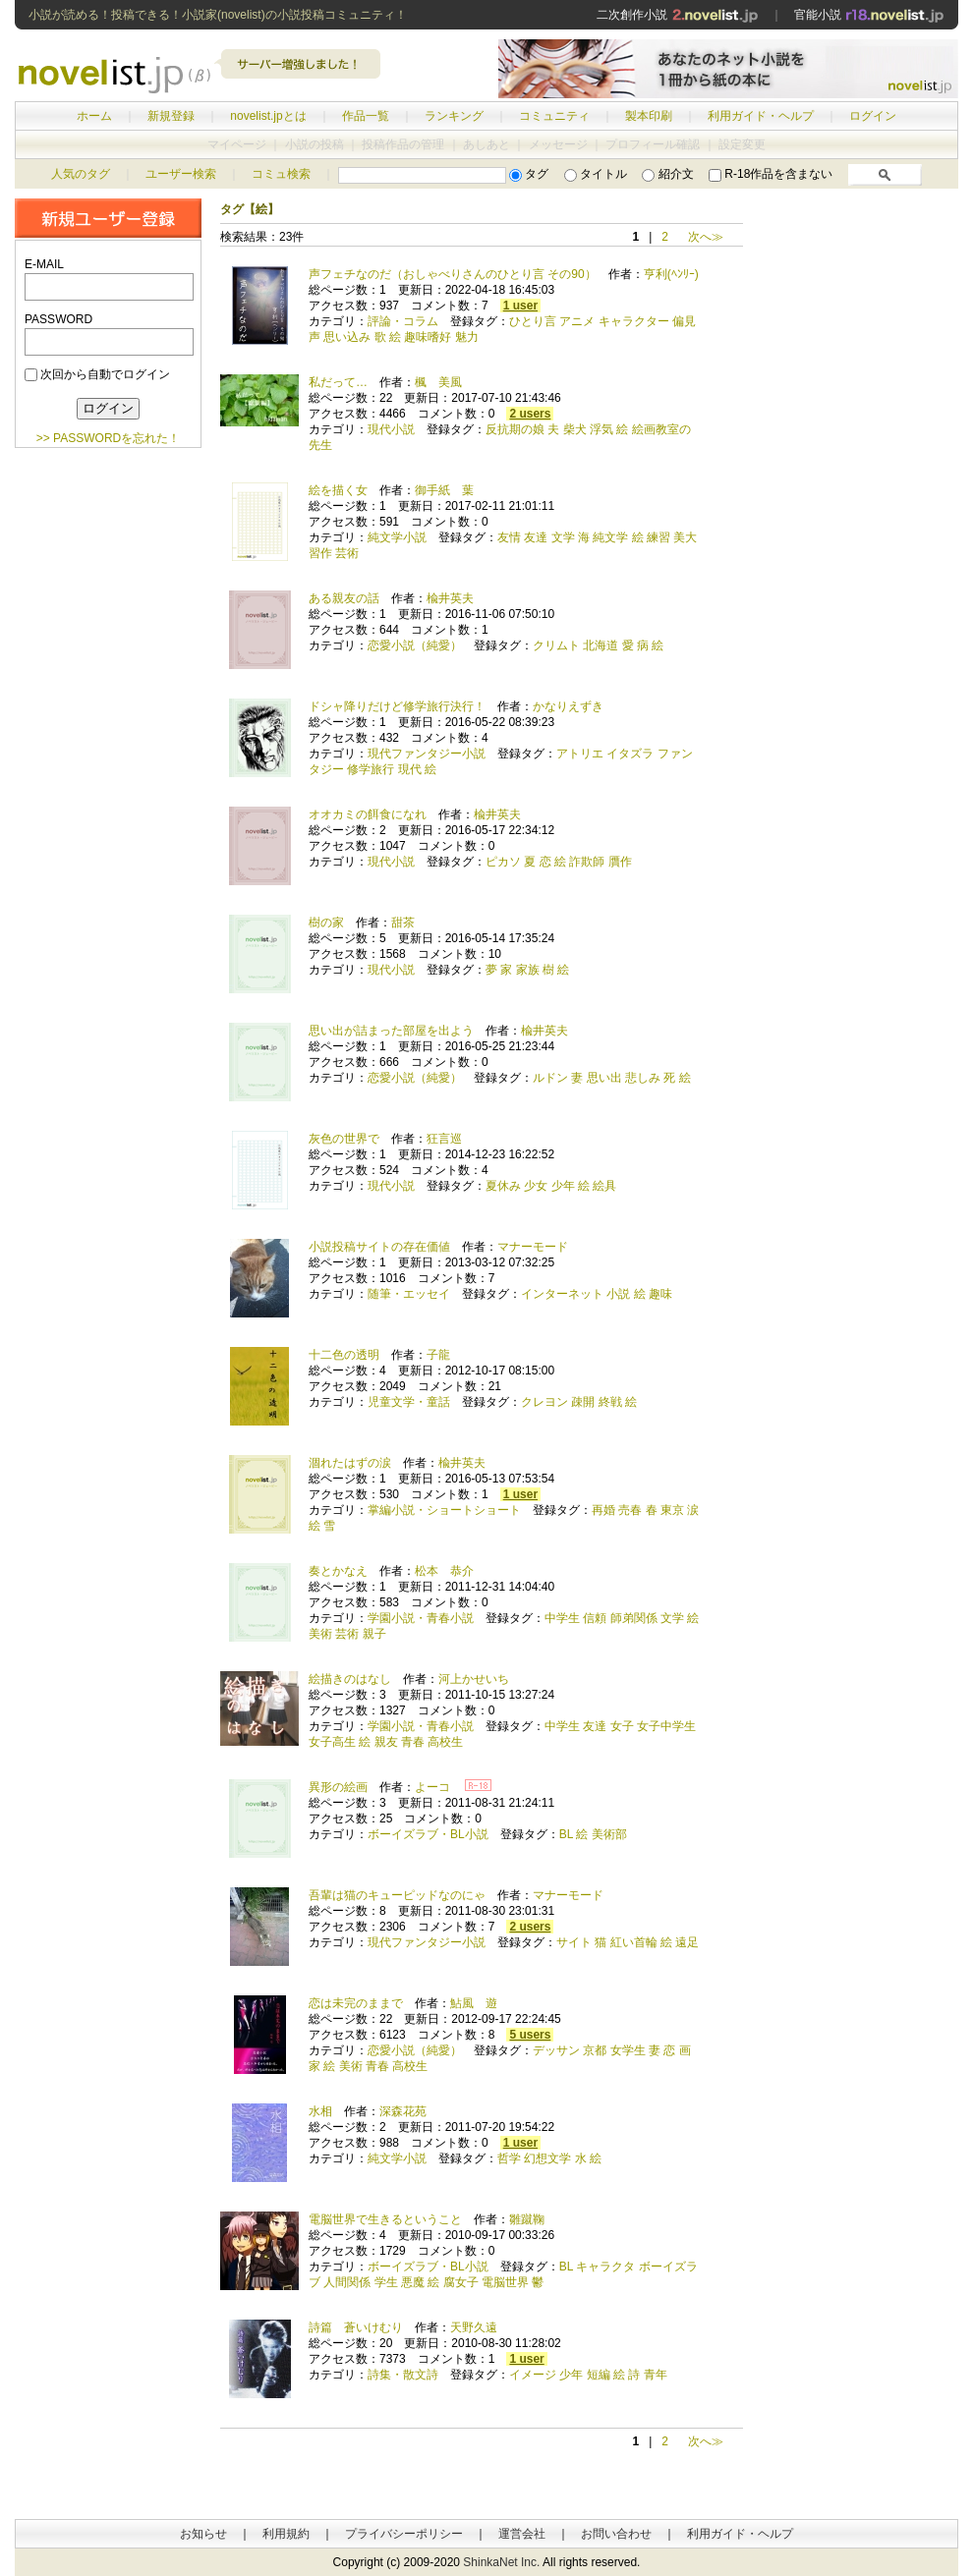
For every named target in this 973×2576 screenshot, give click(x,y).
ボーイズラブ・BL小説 (428, 1834)
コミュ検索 (281, 174)
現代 (410, 769)
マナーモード (532, 1247)
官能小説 (869, 15)
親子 (374, 1634)
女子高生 (332, 1742)
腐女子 (461, 2282)
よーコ (432, 1787)
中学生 (562, 1618)
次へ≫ (705, 237)
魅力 (467, 337)
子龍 (438, 1355)
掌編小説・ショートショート (444, 1510)
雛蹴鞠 (526, 2219)
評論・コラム (403, 321)
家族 (528, 970)
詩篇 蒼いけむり (356, 2327)
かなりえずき (568, 706)
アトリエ (579, 753)
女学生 (628, 2050)
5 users (529, 2035)
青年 (655, 2374)
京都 (594, 2050)
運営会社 (521, 2534)
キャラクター (634, 321)
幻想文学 (547, 2158)
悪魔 (413, 2282)
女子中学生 (666, 1726)
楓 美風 (438, 382)
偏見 (684, 321)
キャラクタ (605, 2266)
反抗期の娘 (515, 429)
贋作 (620, 861)
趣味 (660, 1294)
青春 (413, 1742)
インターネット (562, 1294)
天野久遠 (473, 2327)
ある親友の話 (344, 598)
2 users (529, 413)
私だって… (338, 382)
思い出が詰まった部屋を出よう (391, 1030)
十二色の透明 (344, 1355)
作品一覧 (365, 116)
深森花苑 (403, 2111)
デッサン (556, 2050)
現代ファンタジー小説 (427, 753)
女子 (622, 1726)
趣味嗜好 (427, 337)
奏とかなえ (338, 1571)
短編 (598, 2374)
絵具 (604, 1186)
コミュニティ (554, 116)
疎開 (583, 1402)
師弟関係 (634, 1618)
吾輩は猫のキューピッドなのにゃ (397, 1895)
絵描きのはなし (350, 1679)
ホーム (94, 116)
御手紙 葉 (444, 490)
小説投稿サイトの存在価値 (379, 1247)
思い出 (604, 1078)
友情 (509, 537)
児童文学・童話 (409, 1402)
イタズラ (630, 753)
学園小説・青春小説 (421, 1618)
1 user (520, 305)
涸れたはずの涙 (350, 1463)
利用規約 (286, 2534)
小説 (618, 1294)
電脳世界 (505, 2282)
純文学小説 (397, 537)
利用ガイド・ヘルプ (761, 116)
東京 (672, 1510)
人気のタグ (80, 174)
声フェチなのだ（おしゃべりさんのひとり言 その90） (453, 274)
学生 (386, 2282)
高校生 (445, 1742)
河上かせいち (473, 1679)
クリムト (556, 645)
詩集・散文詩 (403, 2374)
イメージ (532, 2374)
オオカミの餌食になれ (368, 814)
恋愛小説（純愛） (415, 645)
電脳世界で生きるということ (385, 2219)
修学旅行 (370, 769)
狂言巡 (444, 1139)
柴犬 (575, 429)
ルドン (550, 1078)
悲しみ (642, 1078)
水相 (320, 2111)
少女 (535, 1186)
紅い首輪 (634, 1942)
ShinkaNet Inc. (501, 2562)
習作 (320, 553)
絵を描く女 (338, 490)
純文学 (610, 537)
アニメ (577, 321)
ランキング (454, 116)
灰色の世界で (344, 1139)
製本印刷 (648, 116)
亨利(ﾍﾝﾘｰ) (671, 274)
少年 (563, 1186)
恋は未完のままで (356, 2003)
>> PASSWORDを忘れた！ (108, 438)
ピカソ (503, 861)
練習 (658, 537)
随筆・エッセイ (409, 1294)
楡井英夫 (450, 598)
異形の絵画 (338, 1787)
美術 (320, 1634)
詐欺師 (586, 861)
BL (566, 1834)
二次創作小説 (677, 15)
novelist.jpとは (268, 116)
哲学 (509, 2158)
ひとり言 (532, 321)
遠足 (687, 1942)
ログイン (872, 116)
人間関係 (347, 2282)
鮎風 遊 (473, 2003)
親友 (386, 1742)
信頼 (594, 1618)
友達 (535, 537)
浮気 (601, 429)
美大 (685, 537)
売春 (630, 1510)
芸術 (347, 553)
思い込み (347, 337)
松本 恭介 (444, 1571)
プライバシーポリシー (404, 2534)
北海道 (600, 645)
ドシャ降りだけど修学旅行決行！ (397, 706)
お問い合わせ (616, 2534)
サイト (574, 1942)
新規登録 (171, 116)
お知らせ (203, 2534)
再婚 (603, 1510)
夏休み (503, 1186)
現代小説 (391, 429)
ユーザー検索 (180, 174)
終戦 (610, 1402)
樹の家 (326, 922)
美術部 (609, 1834)
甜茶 (403, 922)
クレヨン (544, 1402)
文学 (563, 537)
